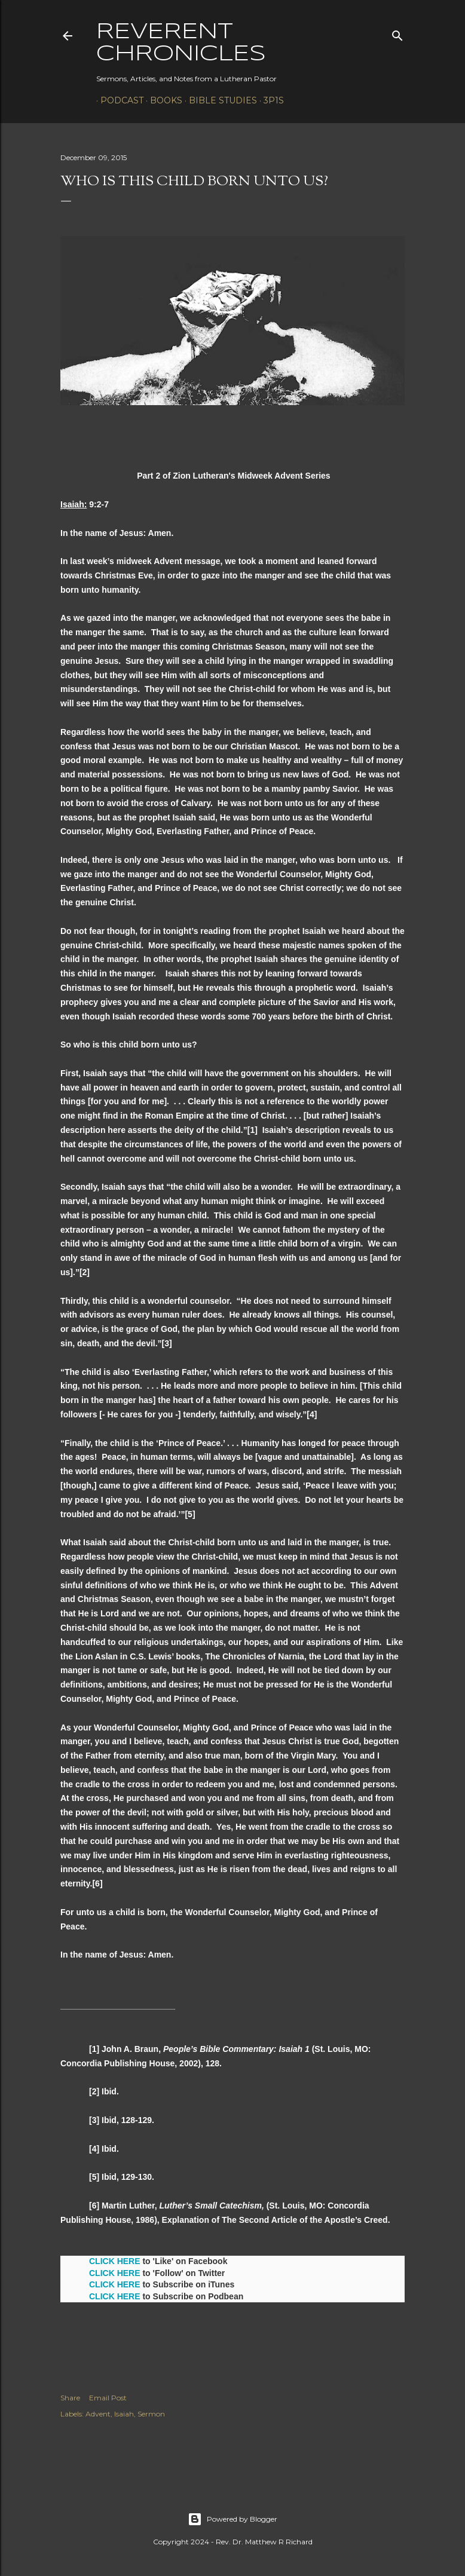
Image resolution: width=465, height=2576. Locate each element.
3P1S (269, 100)
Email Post (108, 2397)
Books (162, 100)
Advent (98, 2413)
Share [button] (70, 2397)
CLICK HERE (114, 2261)
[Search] (397, 33)
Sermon (151, 2413)
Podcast (117, 100)
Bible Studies (219, 100)
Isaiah (124, 2413)
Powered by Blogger (232, 2519)
